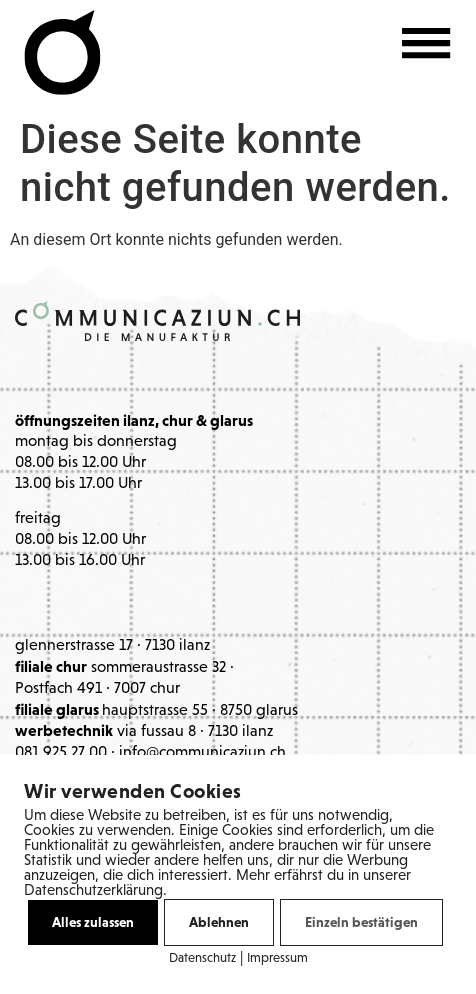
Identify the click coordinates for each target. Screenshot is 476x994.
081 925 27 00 (61, 753)
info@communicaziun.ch (202, 753)
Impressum (277, 958)
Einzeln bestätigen (361, 922)
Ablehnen (219, 922)
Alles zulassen (93, 922)
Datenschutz (202, 958)
